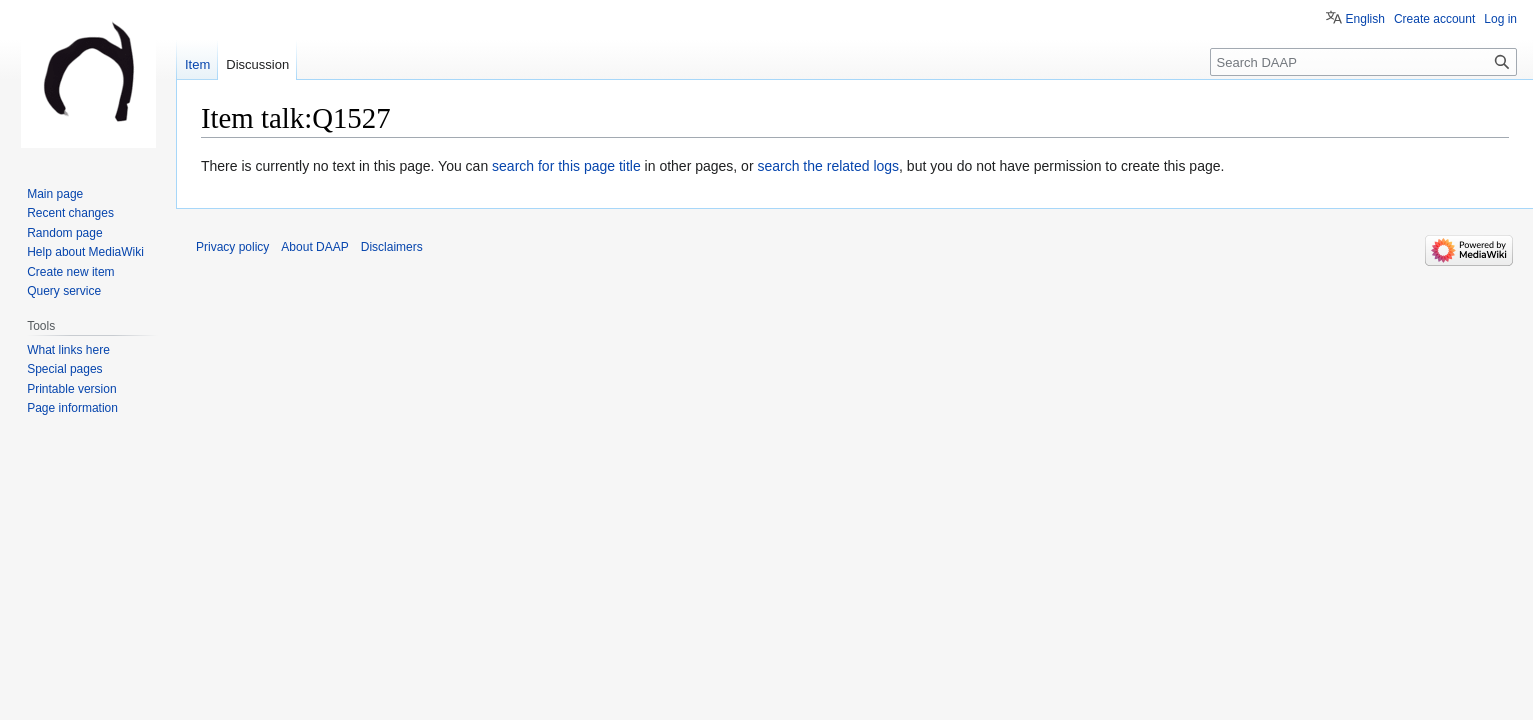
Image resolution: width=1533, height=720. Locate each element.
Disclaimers (392, 247)
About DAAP (314, 247)
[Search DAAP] (1363, 62)
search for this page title (566, 166)
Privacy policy (232, 247)
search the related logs (828, 166)
